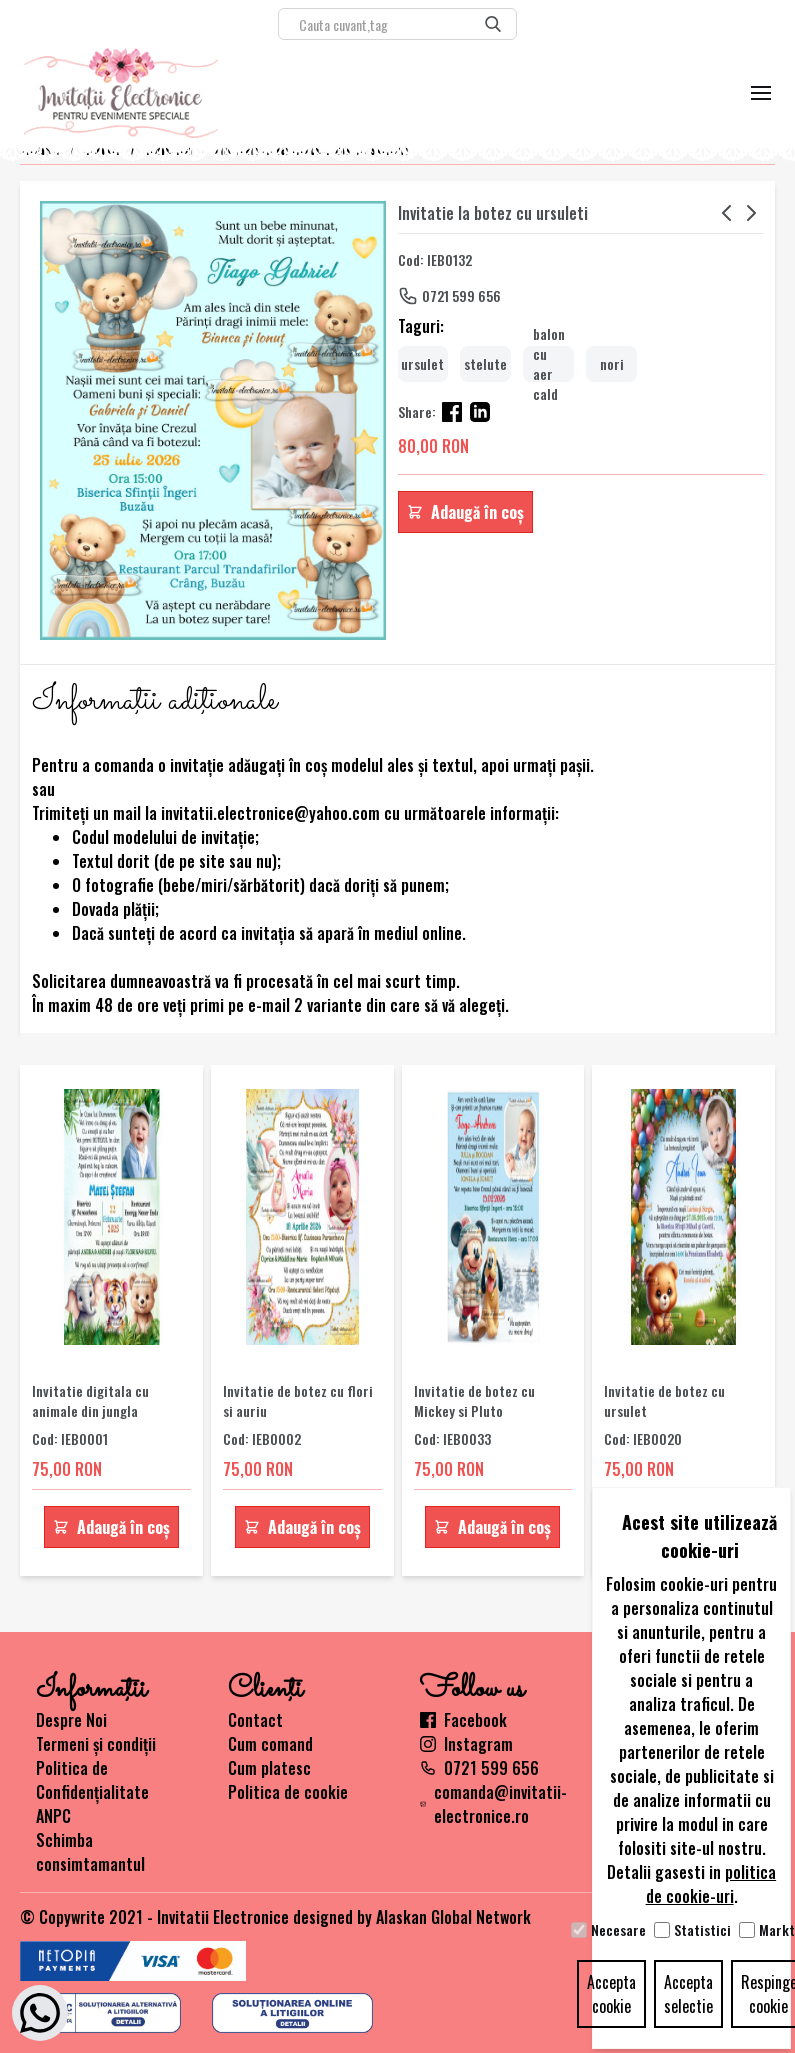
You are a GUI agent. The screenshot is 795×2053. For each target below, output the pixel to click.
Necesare (618, 1930)
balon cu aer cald (549, 364)
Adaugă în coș (465, 512)
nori (612, 363)
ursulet (422, 363)
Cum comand (270, 1744)
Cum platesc (269, 1768)
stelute (485, 363)
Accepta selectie (688, 1994)
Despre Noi (71, 1720)
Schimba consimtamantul (90, 1852)
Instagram (466, 1744)
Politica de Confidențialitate (92, 1780)
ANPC (53, 1816)
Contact (255, 1720)
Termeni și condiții (96, 1744)
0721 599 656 (461, 295)
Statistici (702, 1930)
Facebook (463, 1720)
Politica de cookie (288, 1792)
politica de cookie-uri (711, 1884)
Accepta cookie (611, 1994)
